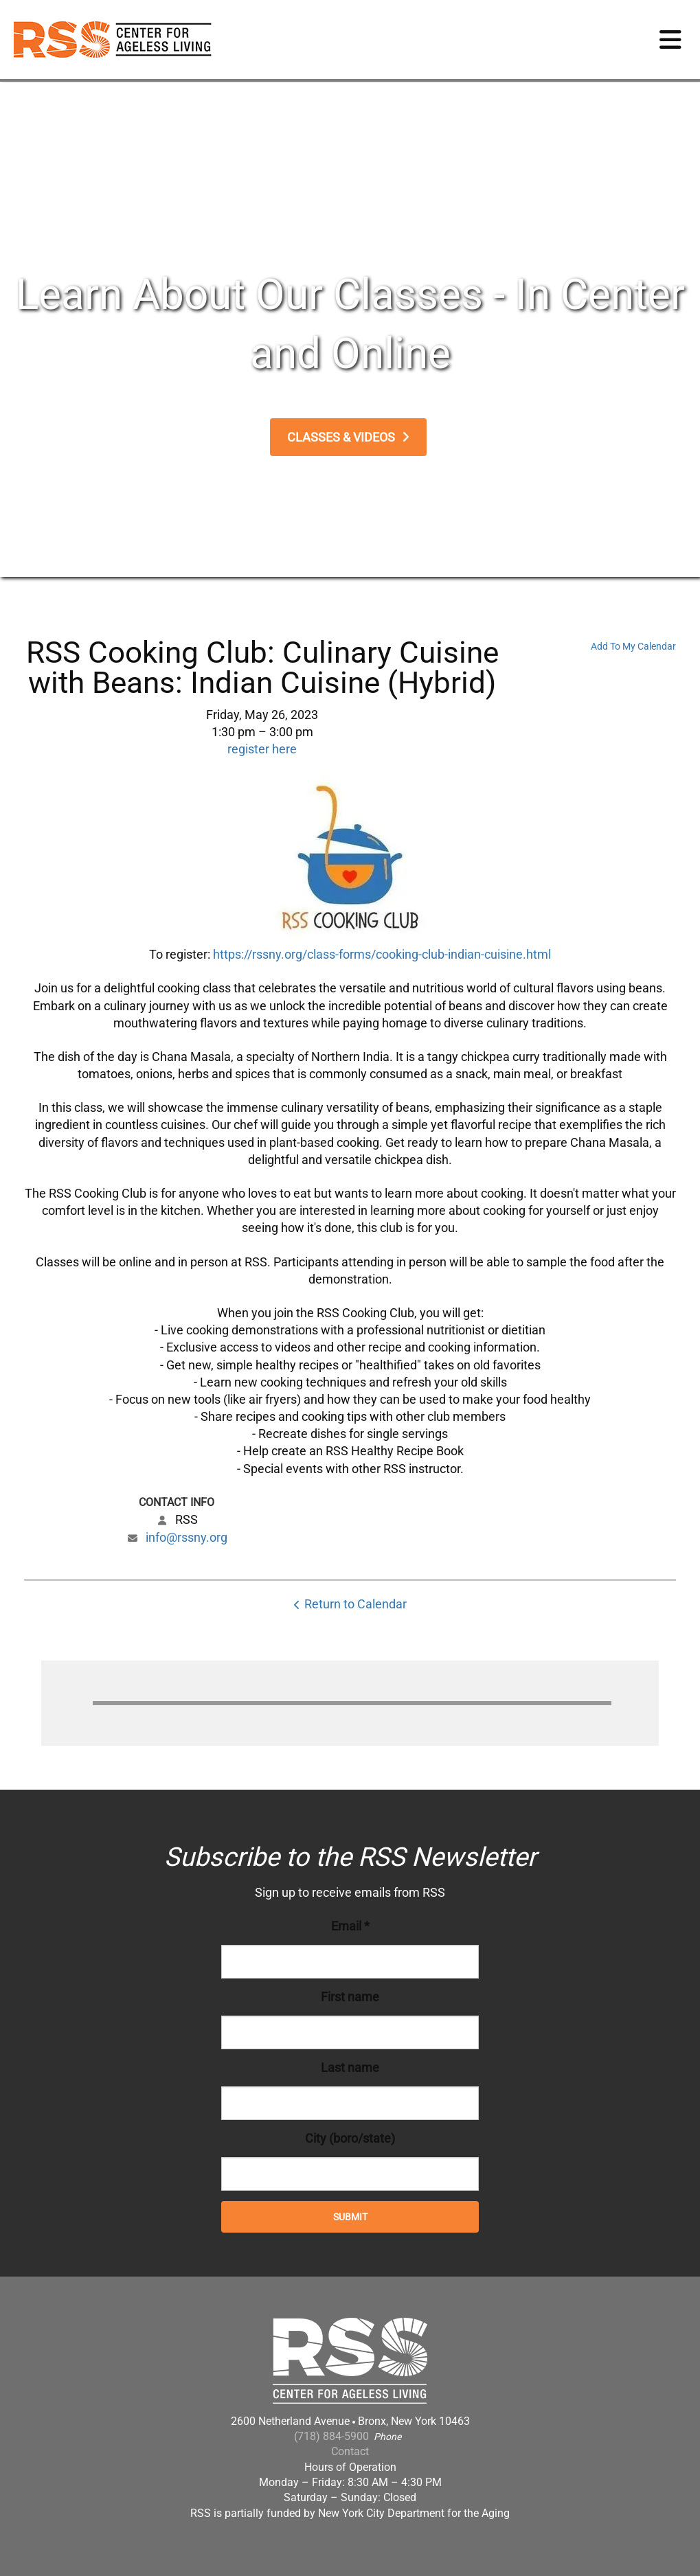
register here (262, 749)
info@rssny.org (186, 1537)
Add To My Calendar (633, 646)
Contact (350, 2451)
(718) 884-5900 (331, 2436)
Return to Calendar (355, 1604)
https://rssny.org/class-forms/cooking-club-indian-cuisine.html (382, 954)
